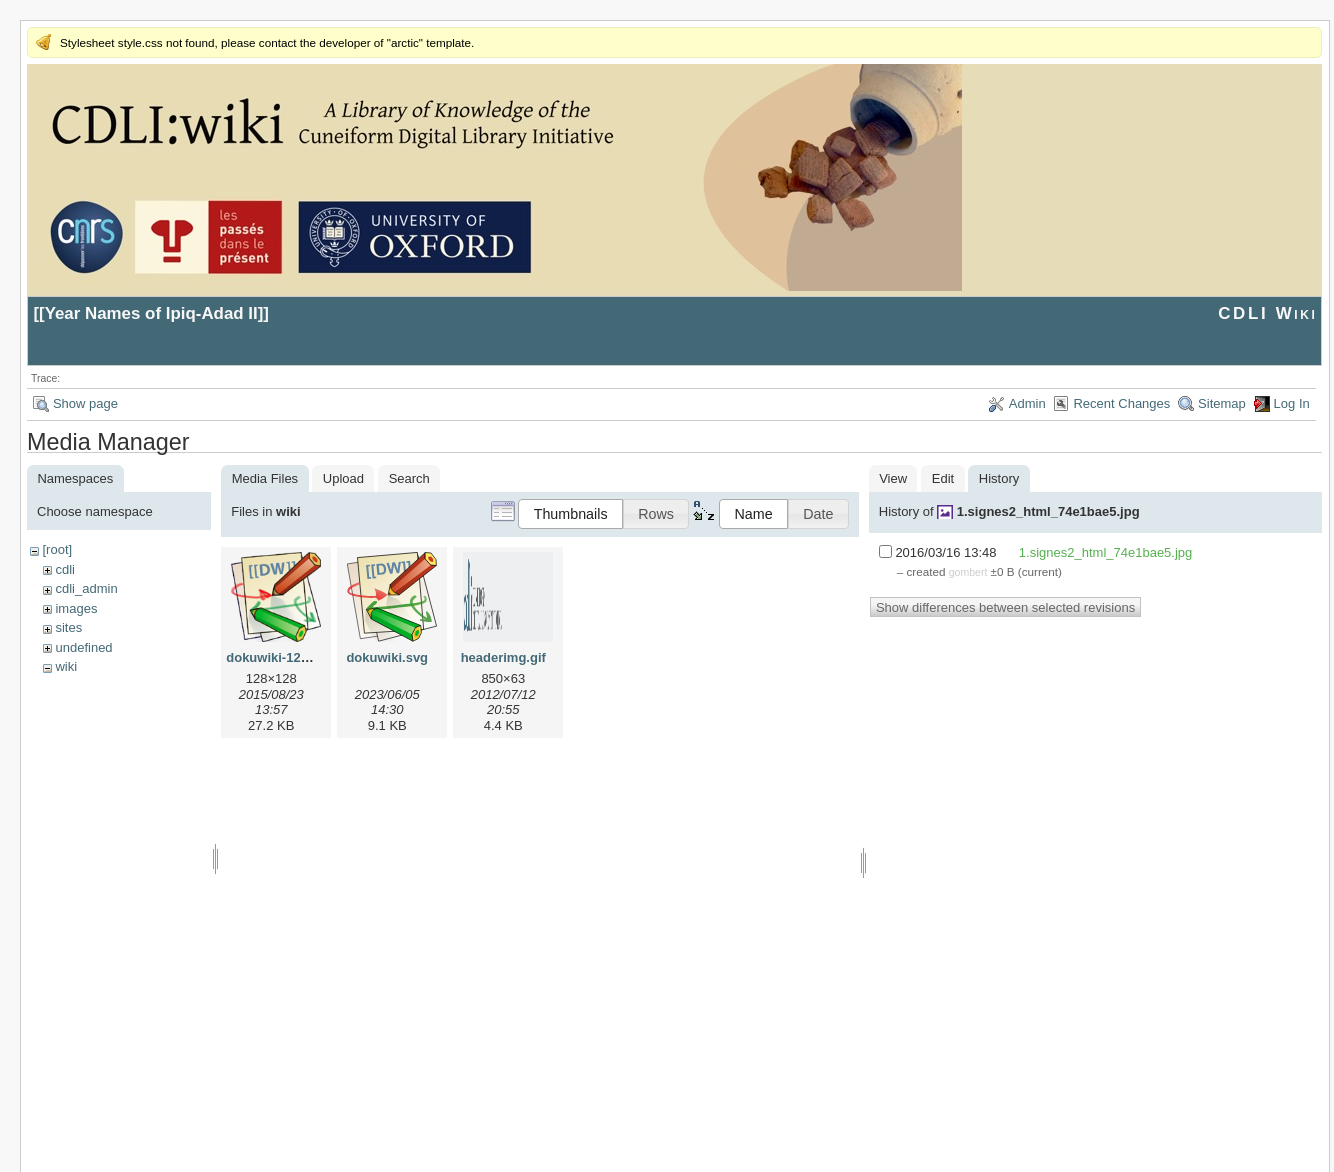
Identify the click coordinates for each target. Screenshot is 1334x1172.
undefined (83, 647)
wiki (66, 666)
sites (68, 627)
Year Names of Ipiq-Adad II (151, 313)
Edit (943, 478)
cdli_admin (86, 588)
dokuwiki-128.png (280, 657)
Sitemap (1222, 403)
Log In (1292, 403)
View (893, 478)
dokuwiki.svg (387, 657)
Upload (343, 478)
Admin (1027, 403)
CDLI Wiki (1267, 313)
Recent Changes (1121, 403)
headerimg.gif (503, 657)
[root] (57, 549)
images (76, 608)
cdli (65, 569)
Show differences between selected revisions (1005, 607)
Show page (85, 403)
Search (409, 478)
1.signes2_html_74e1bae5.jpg (1048, 511)
